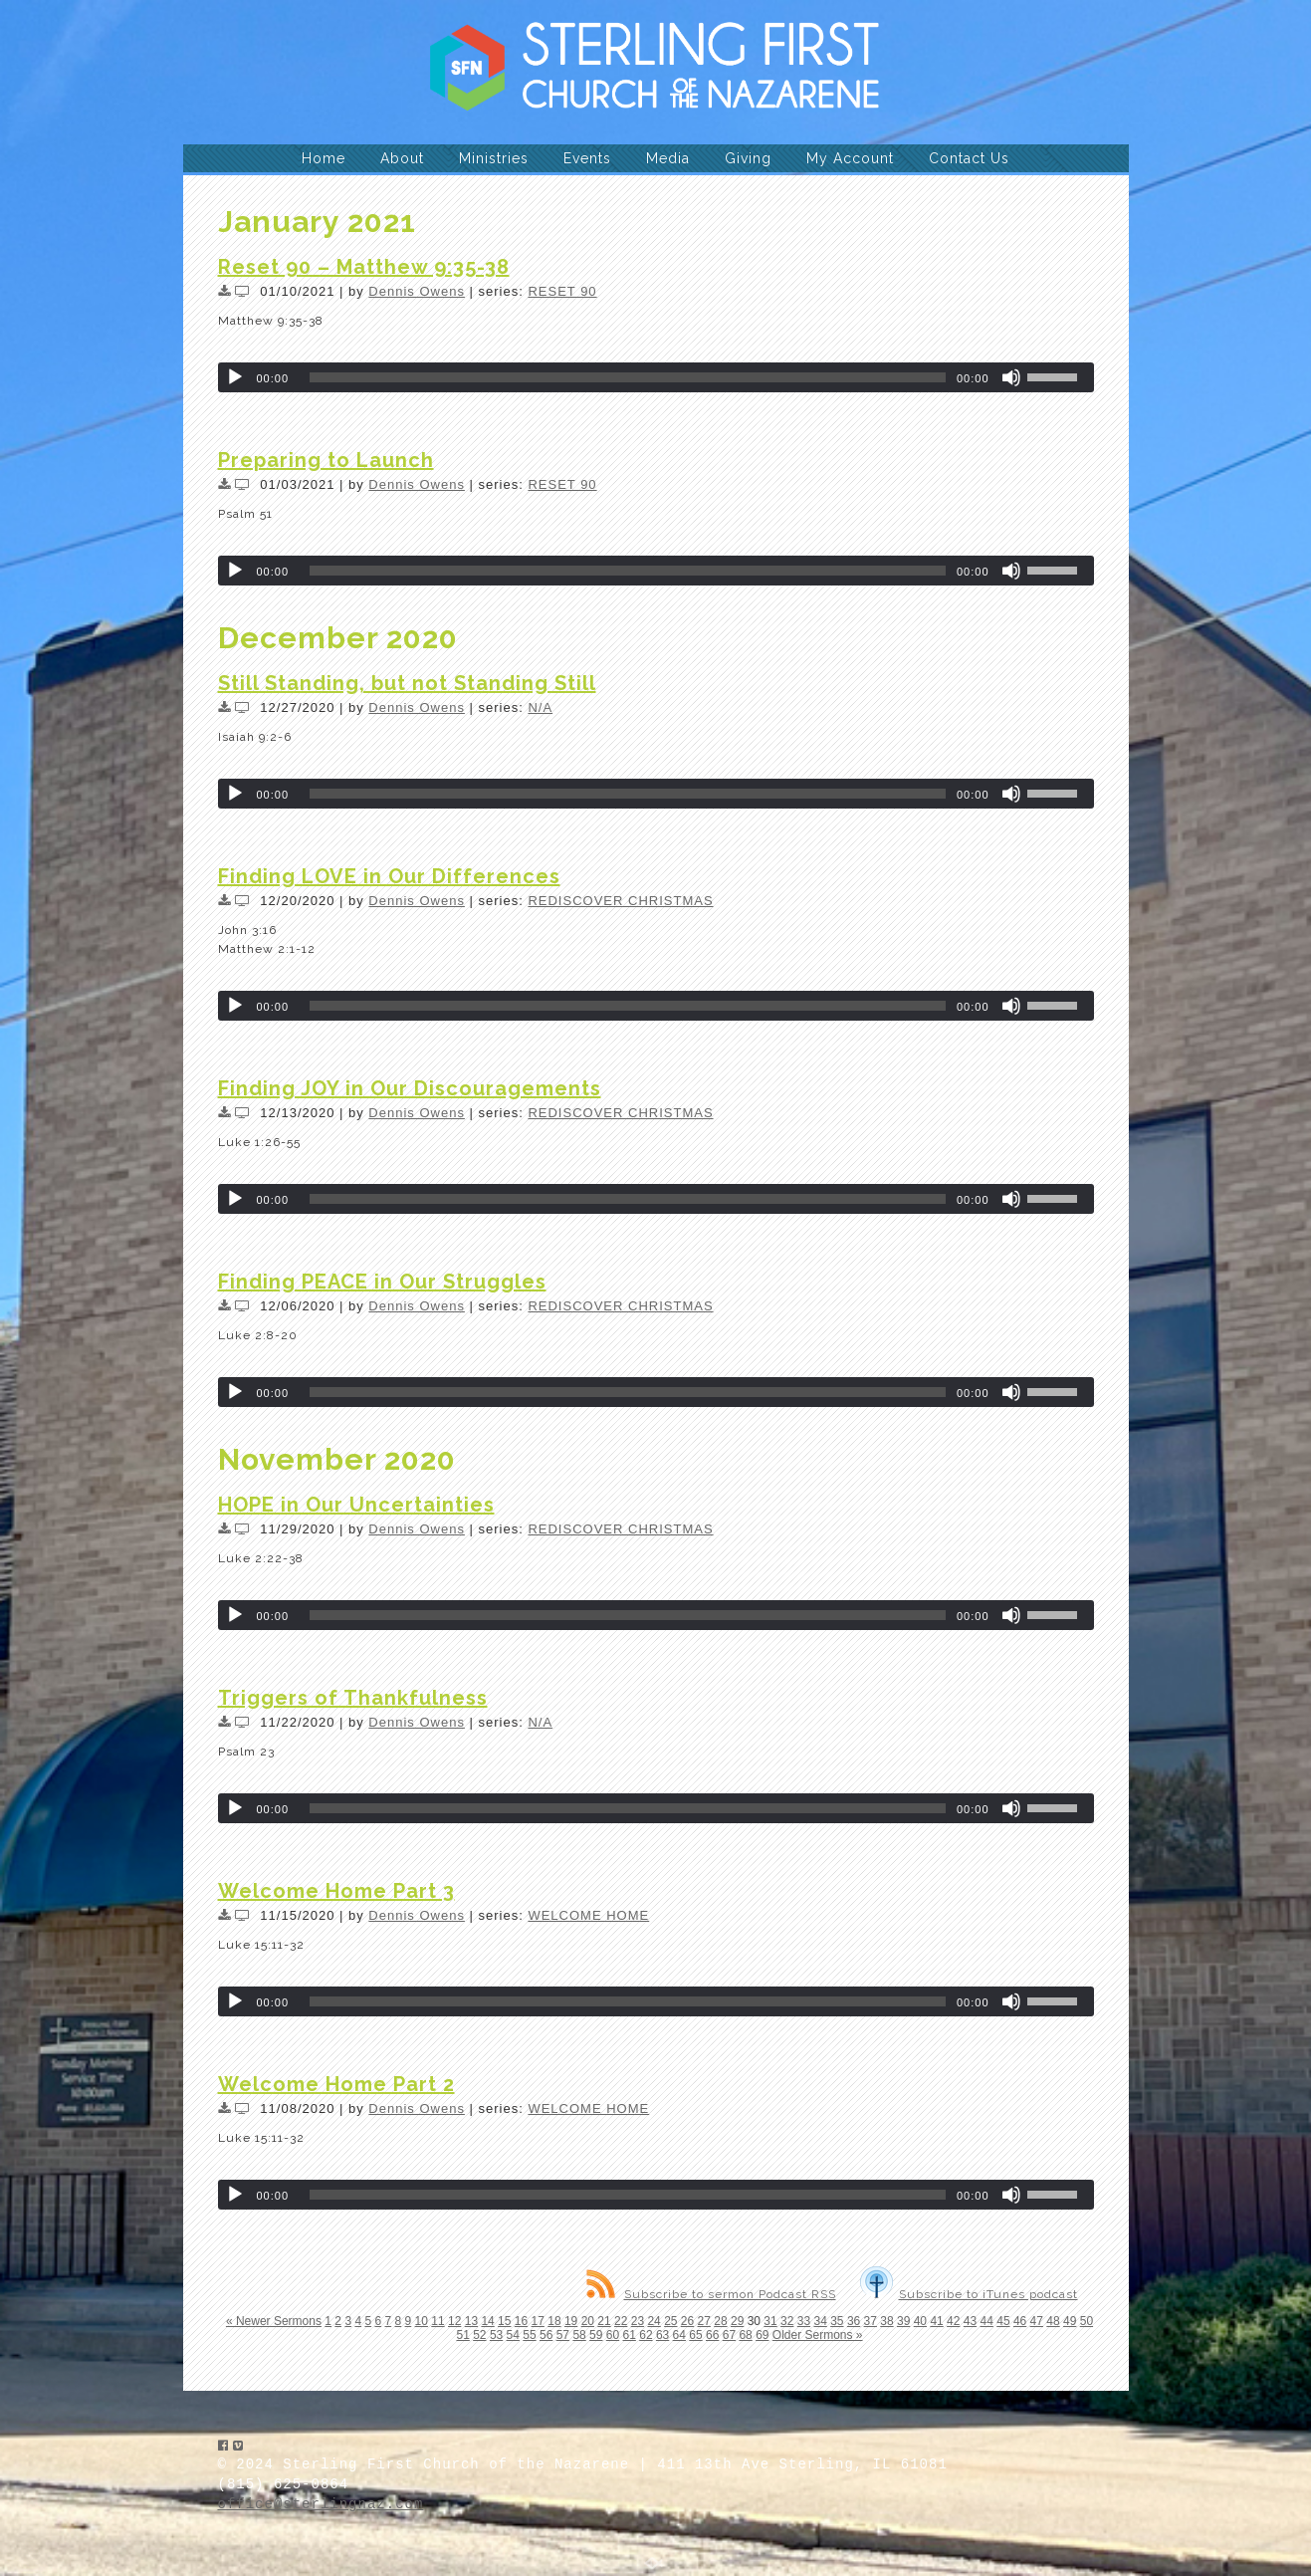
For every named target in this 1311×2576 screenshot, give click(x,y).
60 (612, 2335)
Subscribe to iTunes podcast (969, 2294)
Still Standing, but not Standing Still (407, 683)
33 (803, 2321)
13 (471, 2321)
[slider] (628, 377)
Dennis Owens (416, 291)
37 (870, 2321)
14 (487, 2321)
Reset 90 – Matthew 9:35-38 (364, 267)
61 (629, 2335)
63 (662, 2335)
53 (496, 2335)
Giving (748, 158)
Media (668, 158)
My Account (850, 158)
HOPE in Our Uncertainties (356, 1505)
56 (546, 2335)
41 (936, 2321)
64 (679, 2335)
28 (720, 2321)
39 (903, 2321)
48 (1052, 2321)
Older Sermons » (817, 2335)
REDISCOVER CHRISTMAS (620, 900)
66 (712, 2335)
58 (578, 2335)
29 (737, 2321)
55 (529, 2335)
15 (504, 2321)
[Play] (235, 377)
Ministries (494, 158)
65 (695, 2335)
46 (1019, 2321)
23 (637, 2321)
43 (970, 2321)
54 (513, 2335)
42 (953, 2321)
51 (462, 2335)
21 (603, 2321)
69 (762, 2335)
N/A (540, 707)
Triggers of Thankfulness (353, 1698)
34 (819, 2321)
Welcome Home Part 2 (336, 2084)
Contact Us (969, 158)
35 (836, 2321)
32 (786, 2321)
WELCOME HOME (588, 1915)
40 (920, 2321)
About (402, 158)
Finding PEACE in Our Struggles (382, 1281)
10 (421, 2321)
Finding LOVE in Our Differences (389, 876)
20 (587, 2321)
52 (479, 2335)
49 (1069, 2321)
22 (620, 2321)
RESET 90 (562, 291)
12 (454, 2321)
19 (570, 2321)
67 (729, 2335)
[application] (656, 377)
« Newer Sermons (274, 2321)
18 (553, 2321)
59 (595, 2335)
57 (562, 2335)
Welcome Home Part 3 (336, 1891)
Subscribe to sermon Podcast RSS (711, 2294)
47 (1036, 2321)
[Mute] (1011, 377)
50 (1086, 2321)
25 (670, 2321)
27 (704, 2321)
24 (653, 2321)
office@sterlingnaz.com (321, 2504)
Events (587, 158)
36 (853, 2321)
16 (521, 2321)
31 (770, 2321)
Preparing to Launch (326, 460)
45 (1002, 2321)
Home (323, 158)
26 (687, 2321)
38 (886, 2321)
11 (437, 2321)
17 (538, 2321)
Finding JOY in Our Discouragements (409, 1088)
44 (987, 2321)
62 (645, 2335)
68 (745, 2335)
